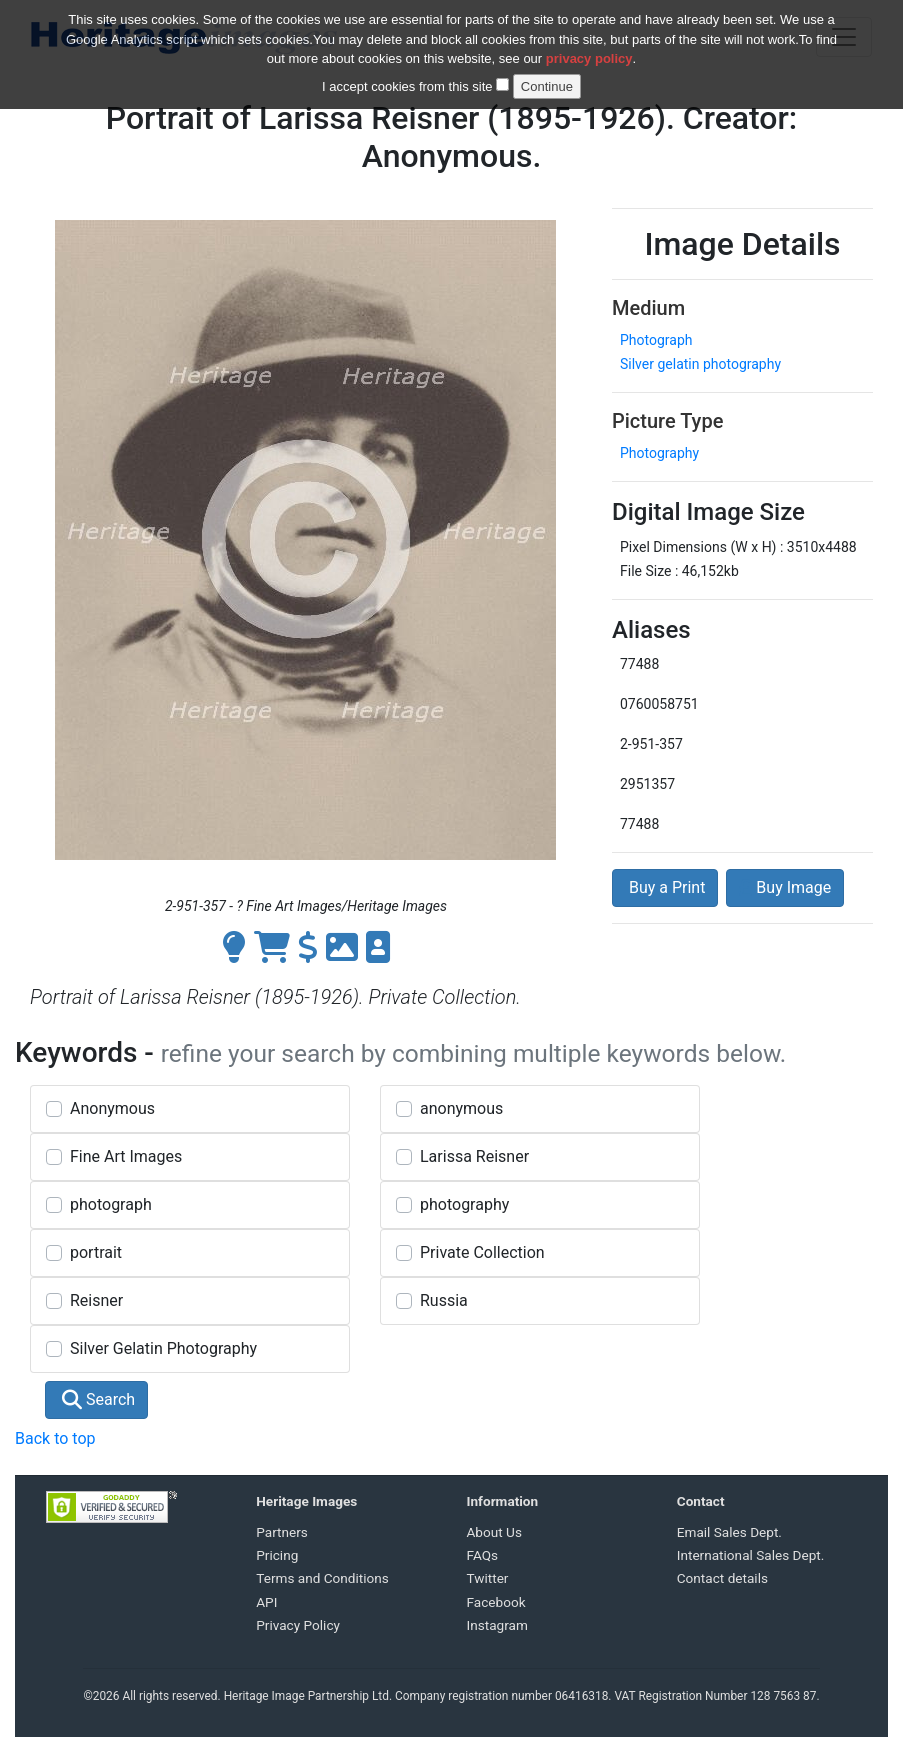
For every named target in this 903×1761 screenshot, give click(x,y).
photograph (111, 1204)
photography (464, 1204)
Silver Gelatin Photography (163, 1348)
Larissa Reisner (474, 1156)
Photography (659, 453)
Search (98, 1399)
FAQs (483, 1555)
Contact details (722, 1578)
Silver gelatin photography (700, 364)
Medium (648, 308)
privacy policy (589, 58)
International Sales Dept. (751, 1555)
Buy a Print (665, 887)
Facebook (496, 1602)
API (266, 1602)
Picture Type (667, 421)
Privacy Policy (298, 1625)
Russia (444, 1300)
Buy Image (785, 887)
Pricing (277, 1555)
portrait (96, 1252)
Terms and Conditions (322, 1578)
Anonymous (112, 1108)
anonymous (461, 1108)
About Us (494, 1532)
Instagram (497, 1625)
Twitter (488, 1578)
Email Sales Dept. (729, 1532)
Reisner (96, 1300)
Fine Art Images (126, 1156)
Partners (282, 1532)
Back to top (55, 1438)
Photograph (656, 340)
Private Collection (482, 1252)
